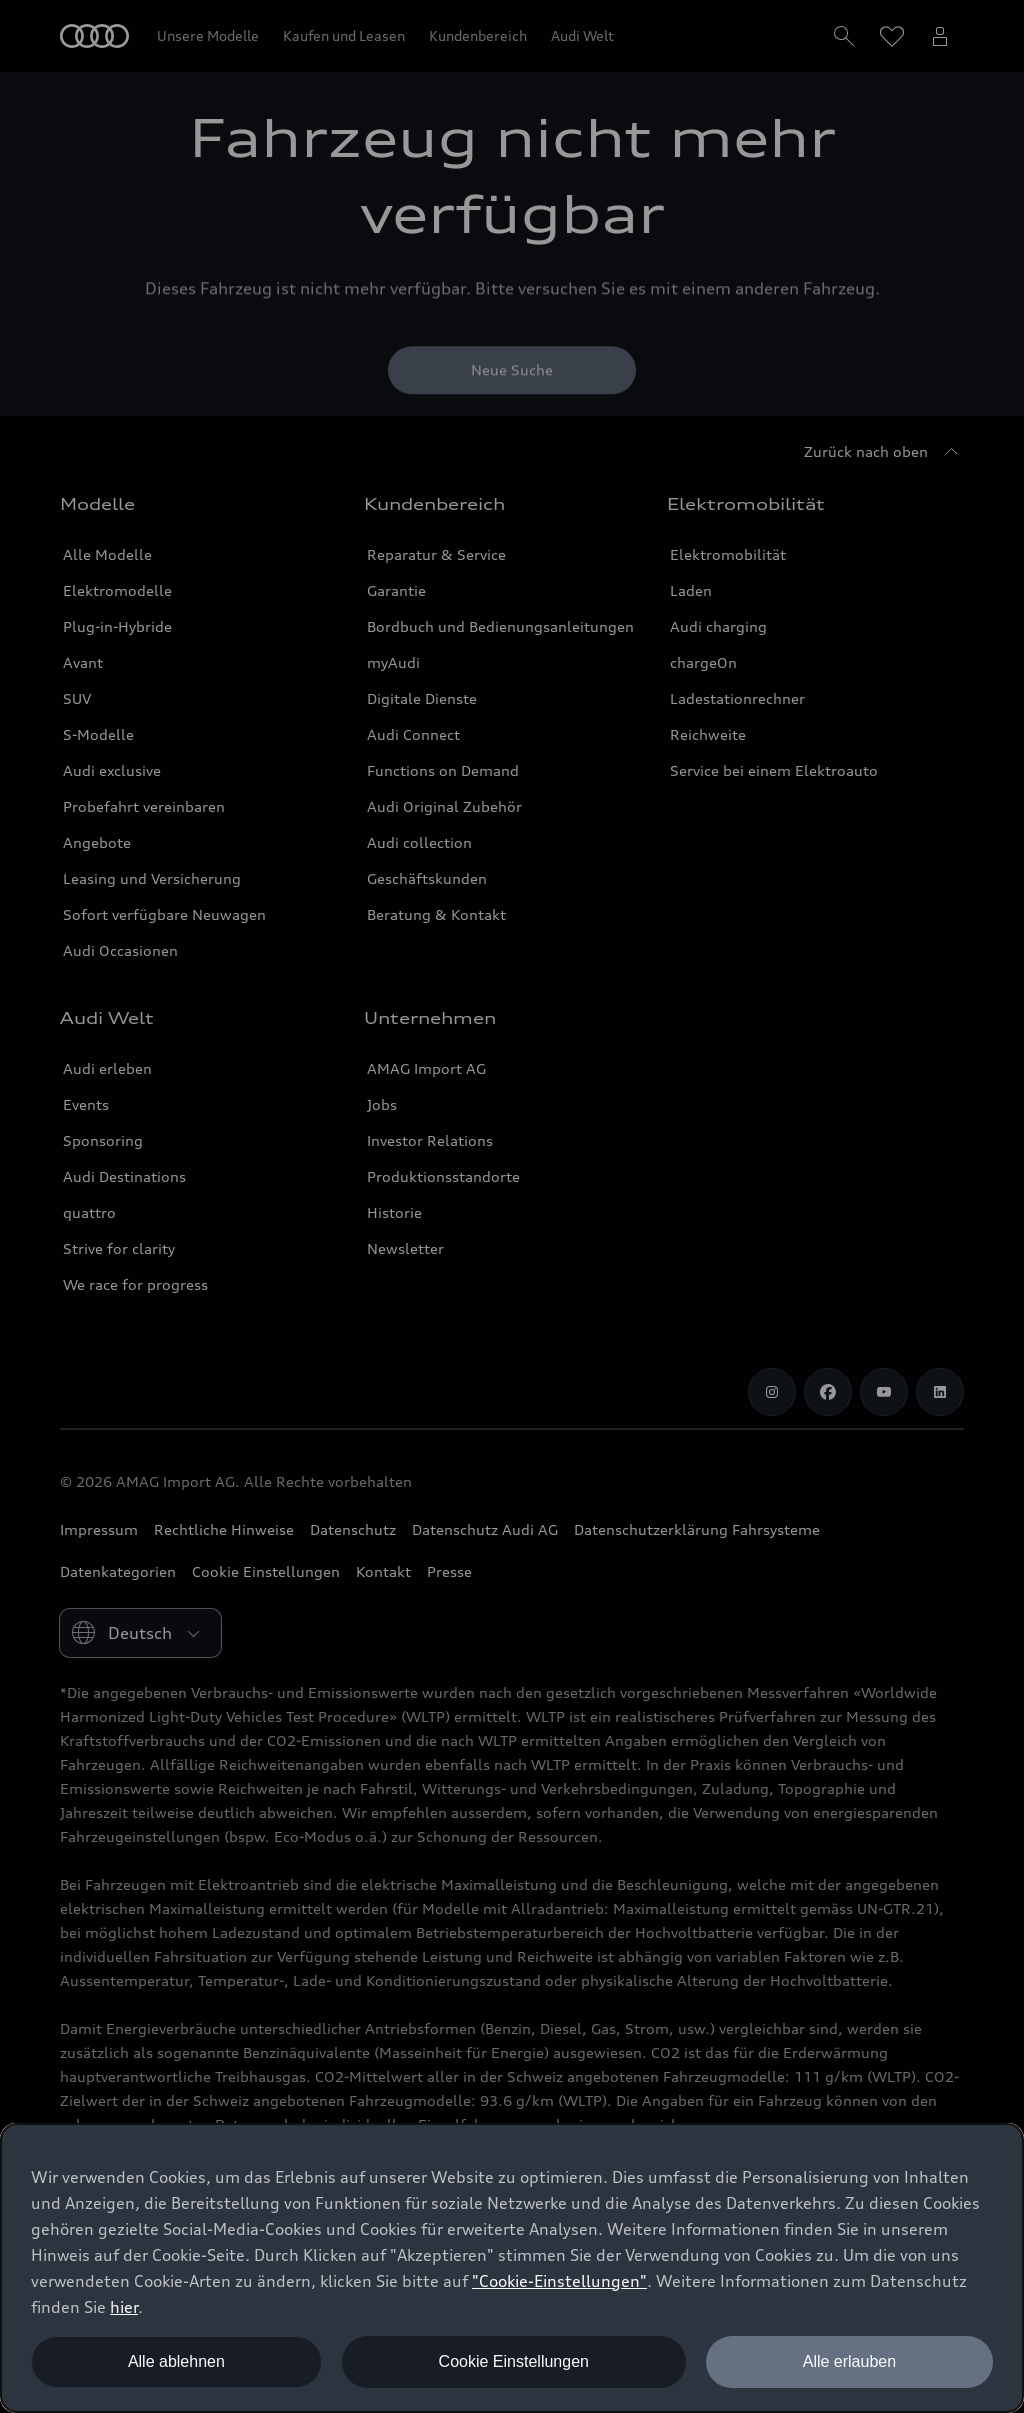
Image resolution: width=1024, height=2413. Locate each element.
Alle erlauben (849, 2361)
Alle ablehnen (176, 2361)
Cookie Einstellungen (514, 2361)
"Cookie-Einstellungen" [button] (559, 2281)
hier (124, 2307)
